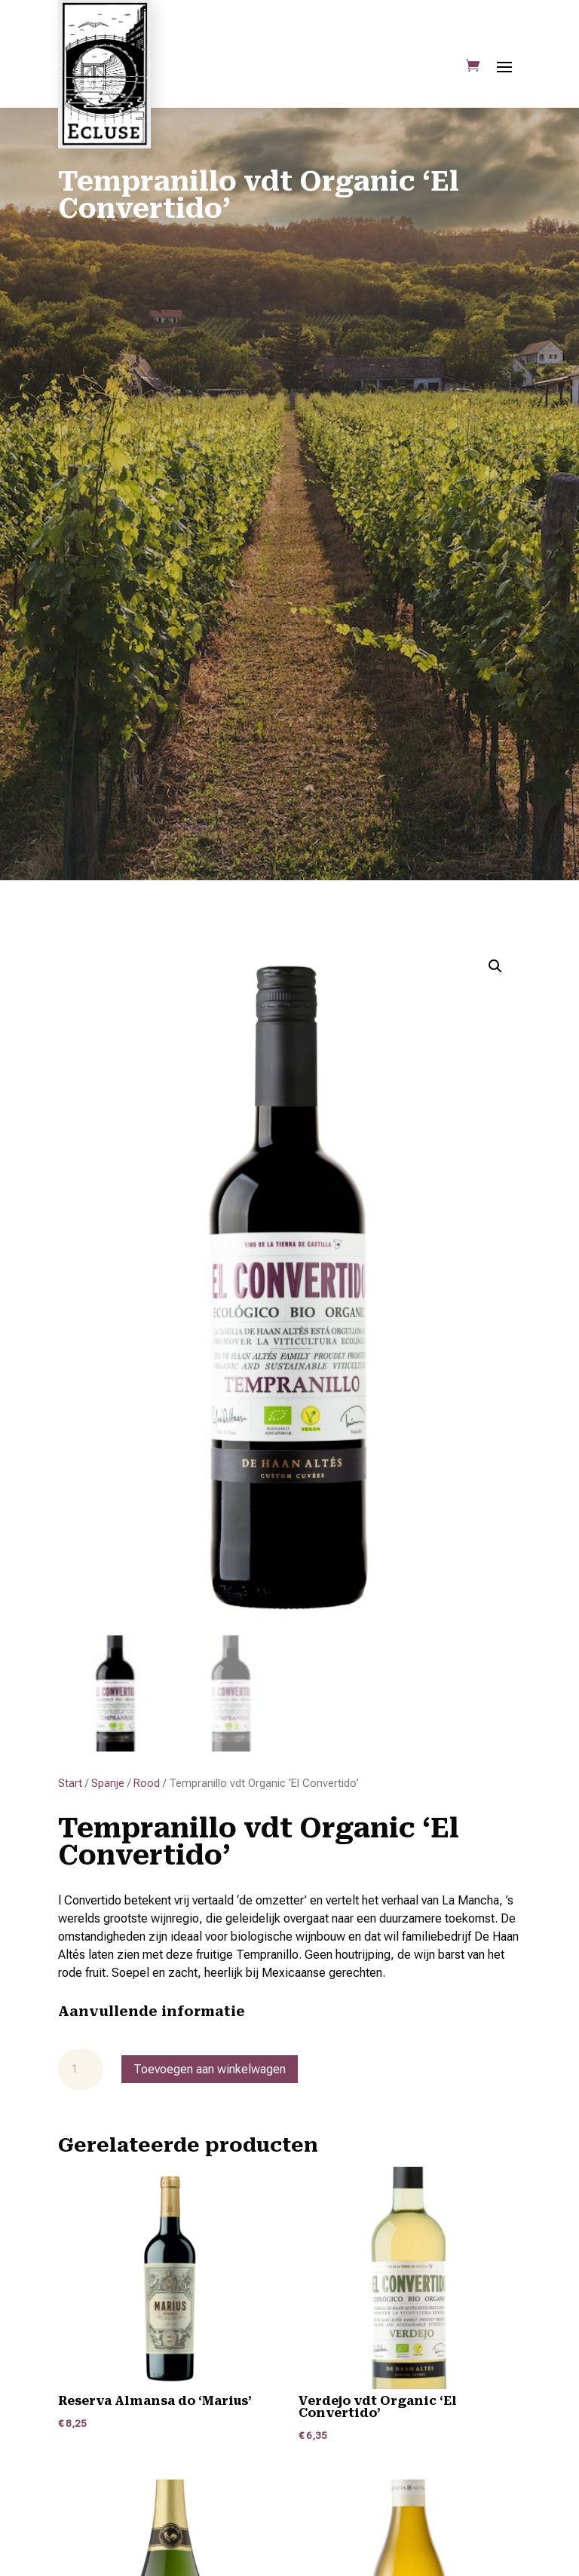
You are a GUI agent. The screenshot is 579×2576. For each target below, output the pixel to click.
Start (70, 1783)
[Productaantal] (80, 2069)
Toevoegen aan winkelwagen (209, 2069)
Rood (146, 1783)
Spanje (107, 1783)
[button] (495, 966)
